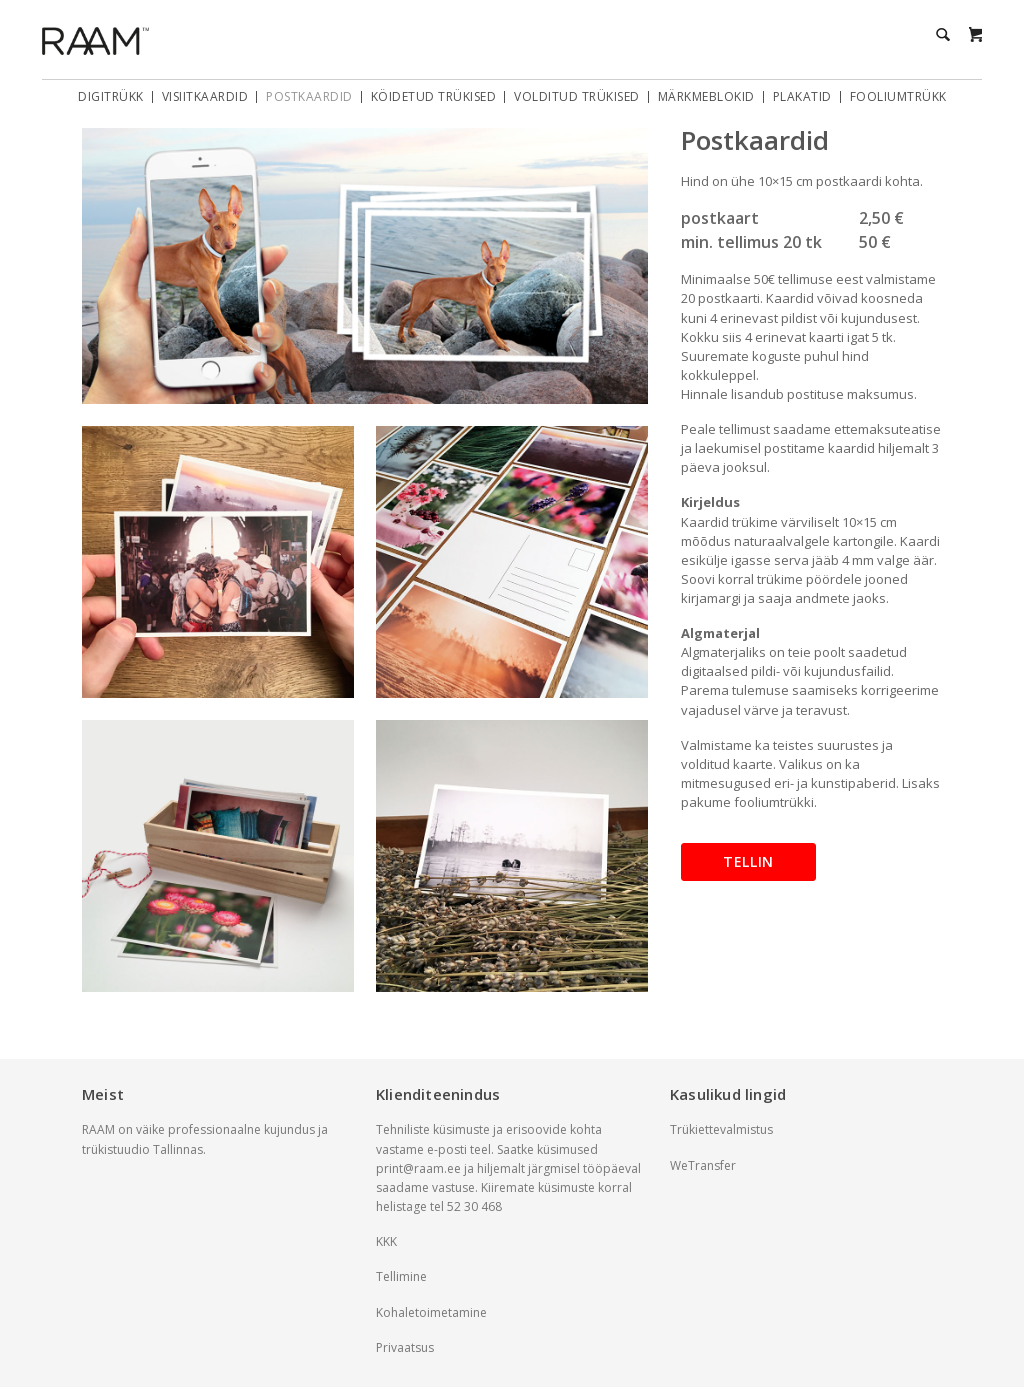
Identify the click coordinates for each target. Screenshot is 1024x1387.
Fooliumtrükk (898, 97)
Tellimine (401, 1276)
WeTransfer (703, 1165)
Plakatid (802, 97)
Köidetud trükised (434, 97)
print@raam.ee (418, 1168)
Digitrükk (111, 97)
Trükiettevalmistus (721, 1129)
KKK (386, 1241)
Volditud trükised (577, 97)
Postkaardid (309, 97)
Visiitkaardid (205, 97)
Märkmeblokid (706, 97)
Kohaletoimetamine (431, 1312)
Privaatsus (405, 1347)
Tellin (748, 861)
